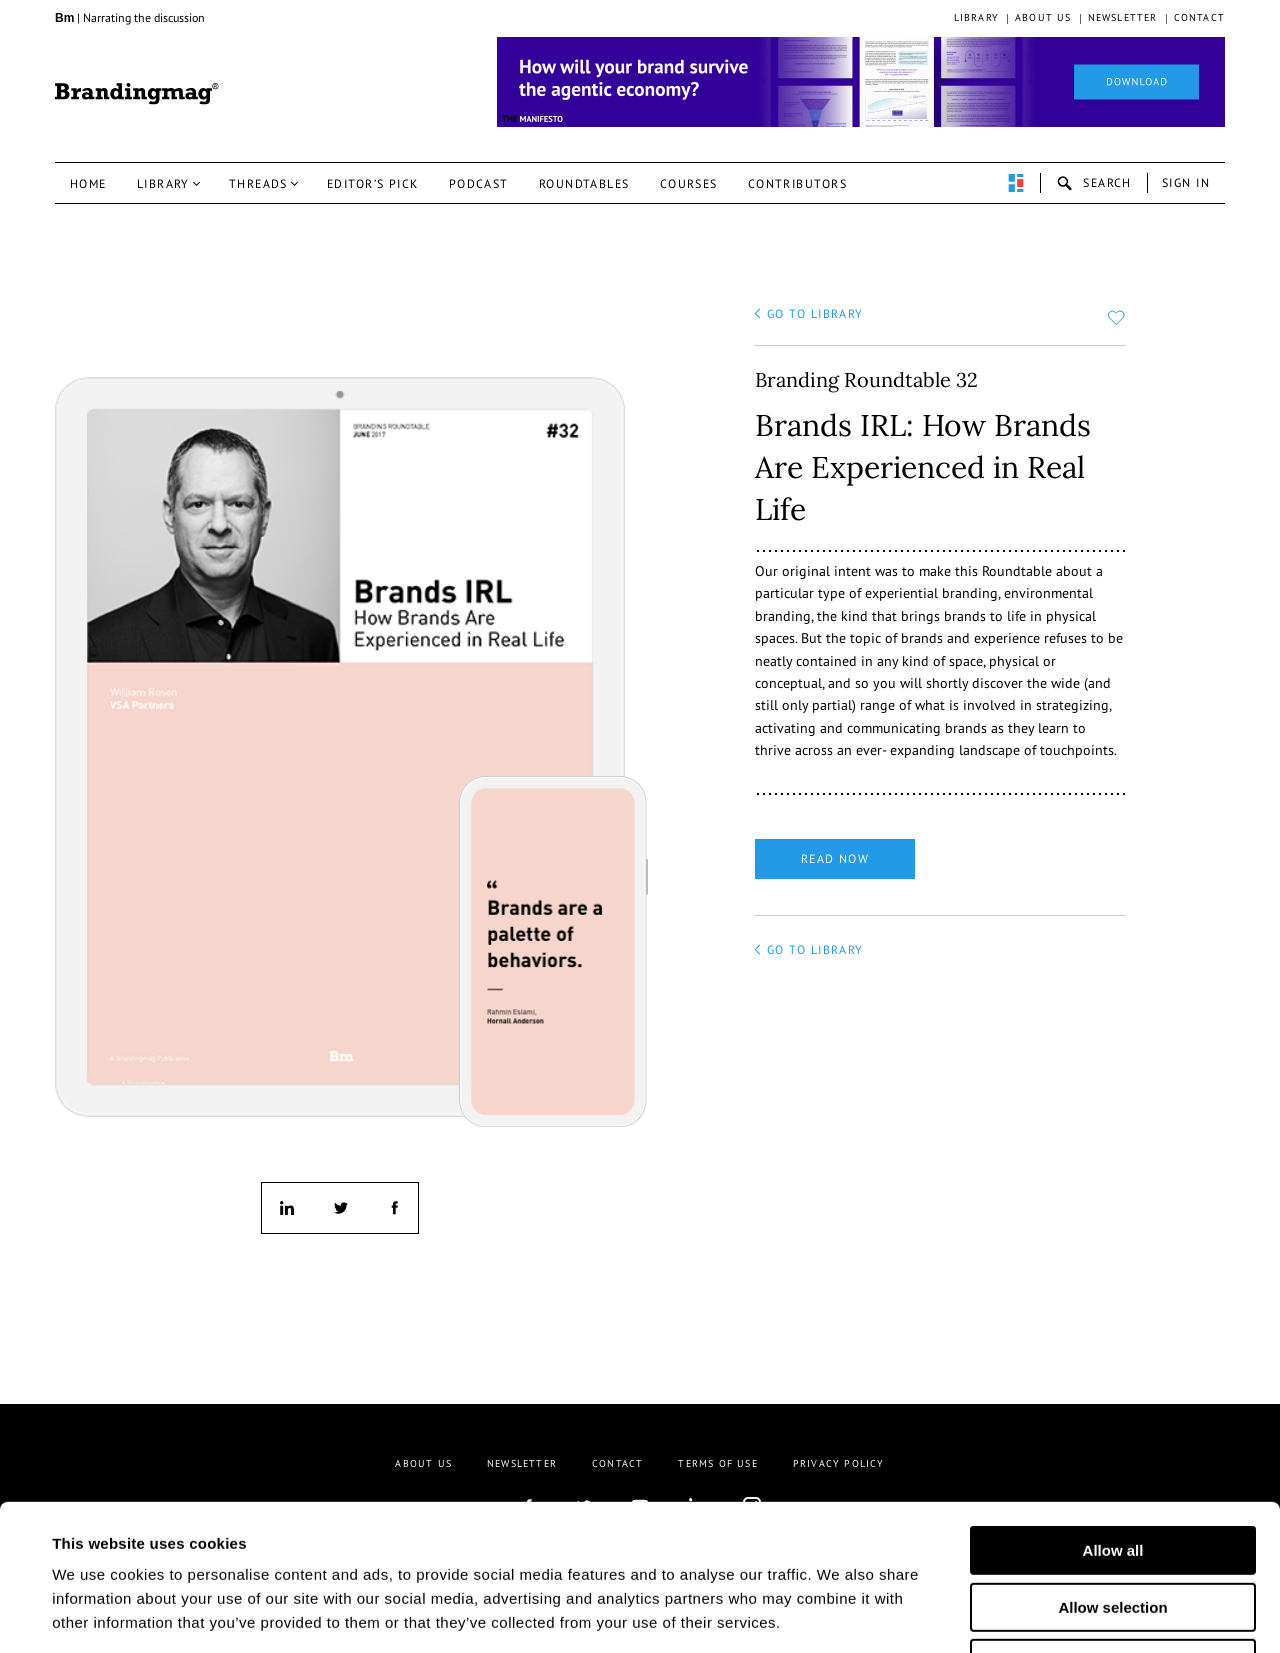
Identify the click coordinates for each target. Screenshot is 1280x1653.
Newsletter (1123, 17)
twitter (340, 1208)
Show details (988, 1613)
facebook (393, 1208)
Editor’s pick (373, 183)
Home (88, 183)
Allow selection (1112, 1470)
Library (976, 17)
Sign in (1186, 182)
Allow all (1113, 1413)
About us (1043, 17)
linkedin (287, 1208)
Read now (835, 858)
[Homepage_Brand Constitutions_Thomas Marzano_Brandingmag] (861, 82)
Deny (1113, 1526)
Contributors (797, 183)
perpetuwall (1016, 183)
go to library (815, 313)
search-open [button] (1094, 183)
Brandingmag (137, 94)
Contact (1199, 17)
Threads (258, 183)
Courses (689, 183)
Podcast (479, 183)
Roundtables (584, 183)
